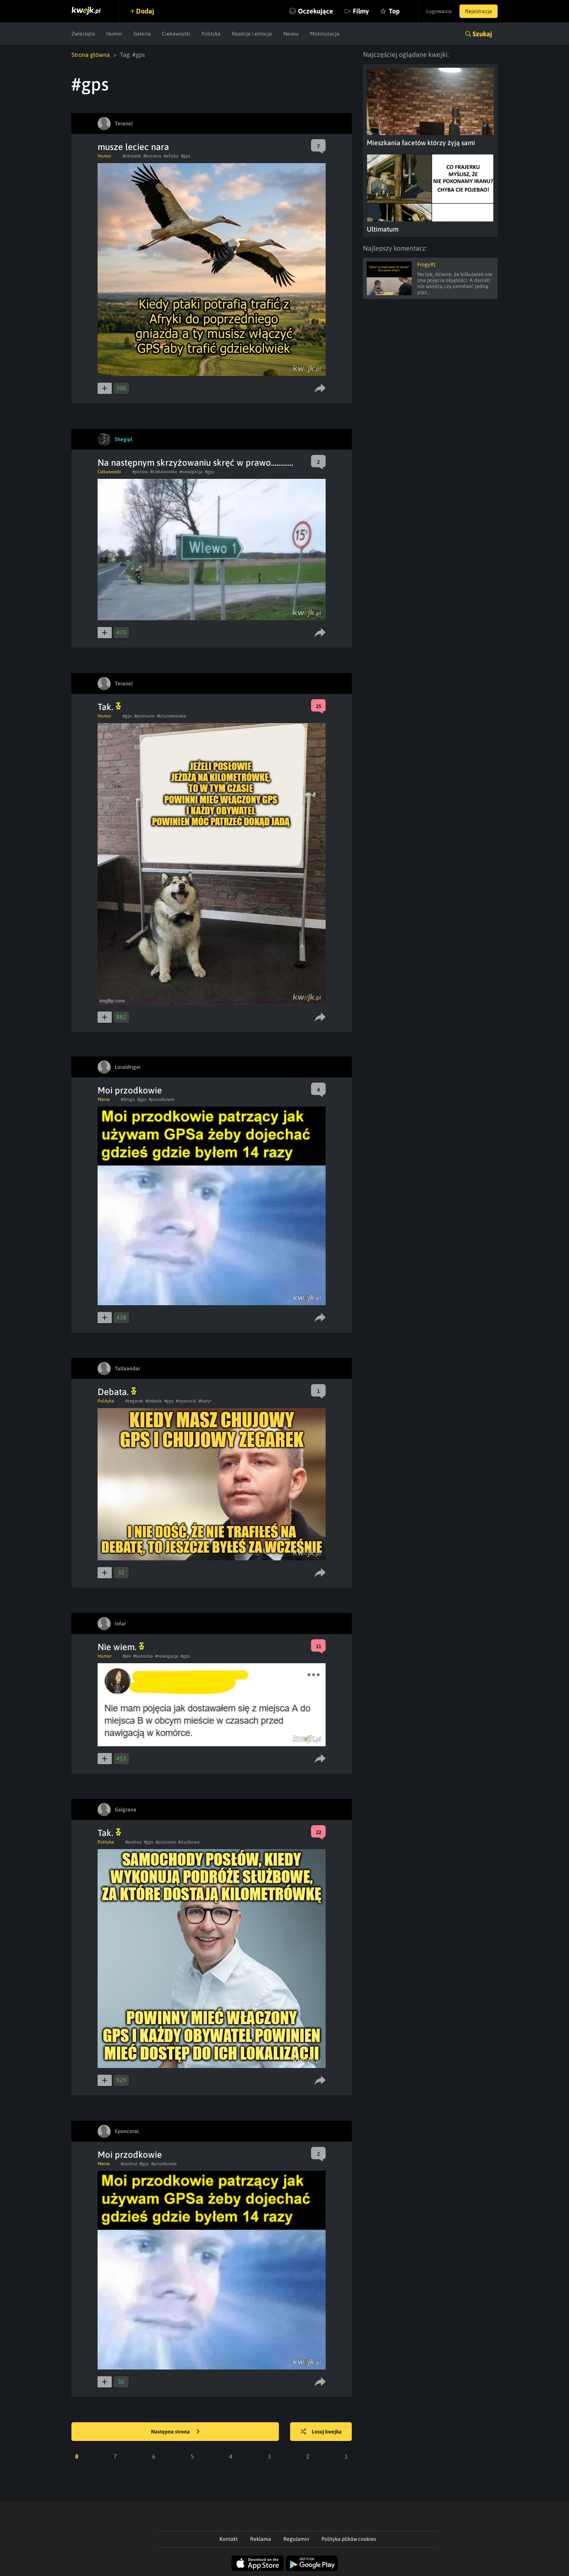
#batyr (205, 1401)
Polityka (211, 34)
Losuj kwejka (321, 2432)
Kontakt (228, 2539)
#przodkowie (161, 1099)
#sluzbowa (189, 1842)
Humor (114, 34)
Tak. (109, 707)
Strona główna (90, 54)
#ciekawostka (163, 471)
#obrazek (132, 156)
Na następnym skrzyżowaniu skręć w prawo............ (195, 463)
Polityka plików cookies (349, 2539)
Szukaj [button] (482, 34)
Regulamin (296, 2539)
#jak (127, 1656)
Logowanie (439, 11)
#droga (128, 1099)
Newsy (291, 34)
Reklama (260, 2539)
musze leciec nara (133, 147)
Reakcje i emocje (252, 34)
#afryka (171, 156)
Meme (104, 1099)
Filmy (361, 11)
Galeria (142, 34)
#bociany (152, 156)
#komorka (143, 1656)
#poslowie (144, 716)
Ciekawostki (176, 34)
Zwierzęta (83, 34)
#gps (185, 156)
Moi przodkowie (130, 1090)
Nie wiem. (121, 1647)
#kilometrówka (171, 716)
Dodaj (145, 11)
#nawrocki (186, 1401)
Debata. (117, 1392)
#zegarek (134, 1401)
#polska (140, 471)
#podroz (133, 1842)
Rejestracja (478, 11)
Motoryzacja (324, 34)
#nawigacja (191, 471)
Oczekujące (315, 11)
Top (394, 11)
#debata (153, 1401)
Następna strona (175, 2432)
